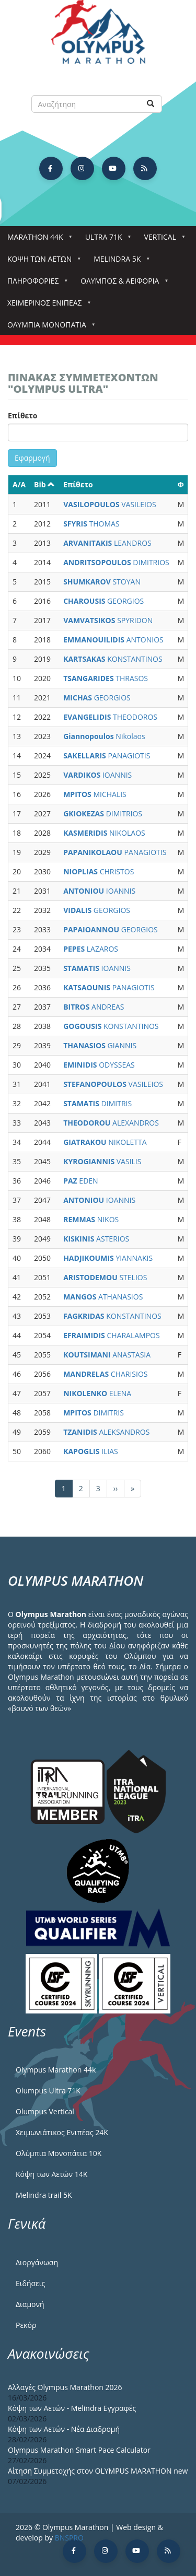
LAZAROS (90, 949)
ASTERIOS (96, 1239)
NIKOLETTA (104, 1142)
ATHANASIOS (103, 1297)
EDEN (80, 1181)
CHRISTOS (98, 871)
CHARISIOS (105, 1374)
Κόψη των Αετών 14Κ (51, 2174)
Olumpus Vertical (45, 2111)
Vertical (162, 240)
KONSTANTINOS (113, 659)
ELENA (97, 1393)
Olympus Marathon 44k (56, 2070)
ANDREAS (93, 1007)
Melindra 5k (119, 262)
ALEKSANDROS (106, 1432)
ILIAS (90, 1451)
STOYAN (102, 582)
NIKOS (91, 1219)
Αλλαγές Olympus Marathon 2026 (65, 2387)
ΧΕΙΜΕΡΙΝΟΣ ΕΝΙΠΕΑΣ (46, 306)
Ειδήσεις (30, 2283)
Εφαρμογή (32, 458)
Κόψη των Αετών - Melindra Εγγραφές (72, 2408)
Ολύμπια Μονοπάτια (49, 328)
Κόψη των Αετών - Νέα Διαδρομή (64, 2429)
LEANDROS (107, 543)
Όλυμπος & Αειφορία (121, 284)
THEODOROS (110, 717)
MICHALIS (94, 794)
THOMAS (91, 524)
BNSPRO (69, 2538)
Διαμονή (30, 2304)
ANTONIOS (113, 640)
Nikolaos (104, 736)
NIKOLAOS (104, 833)
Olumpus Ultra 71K (48, 2090)
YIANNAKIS (108, 1258)
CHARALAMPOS (111, 1335)
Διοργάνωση (37, 2262)
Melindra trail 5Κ (44, 2195)
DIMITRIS (97, 1103)
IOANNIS (97, 775)
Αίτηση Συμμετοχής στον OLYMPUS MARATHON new (98, 2471)
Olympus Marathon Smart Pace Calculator (79, 2450)
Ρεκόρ (26, 2325)
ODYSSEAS (99, 1065)
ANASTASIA (107, 1355)
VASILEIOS (109, 504)
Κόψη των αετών (41, 262)
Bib (44, 484)
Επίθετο (23, 415)
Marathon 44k (37, 240)
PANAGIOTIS (106, 755)
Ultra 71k (106, 240)
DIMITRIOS (116, 562)
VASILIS (102, 1161)
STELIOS (105, 1277)
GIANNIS (99, 1045)
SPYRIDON (108, 620)
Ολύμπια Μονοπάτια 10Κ (58, 2153)
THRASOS (105, 678)
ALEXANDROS (111, 1123)
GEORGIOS (103, 601)
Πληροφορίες (35, 284)
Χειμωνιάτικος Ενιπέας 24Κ (62, 2132)
